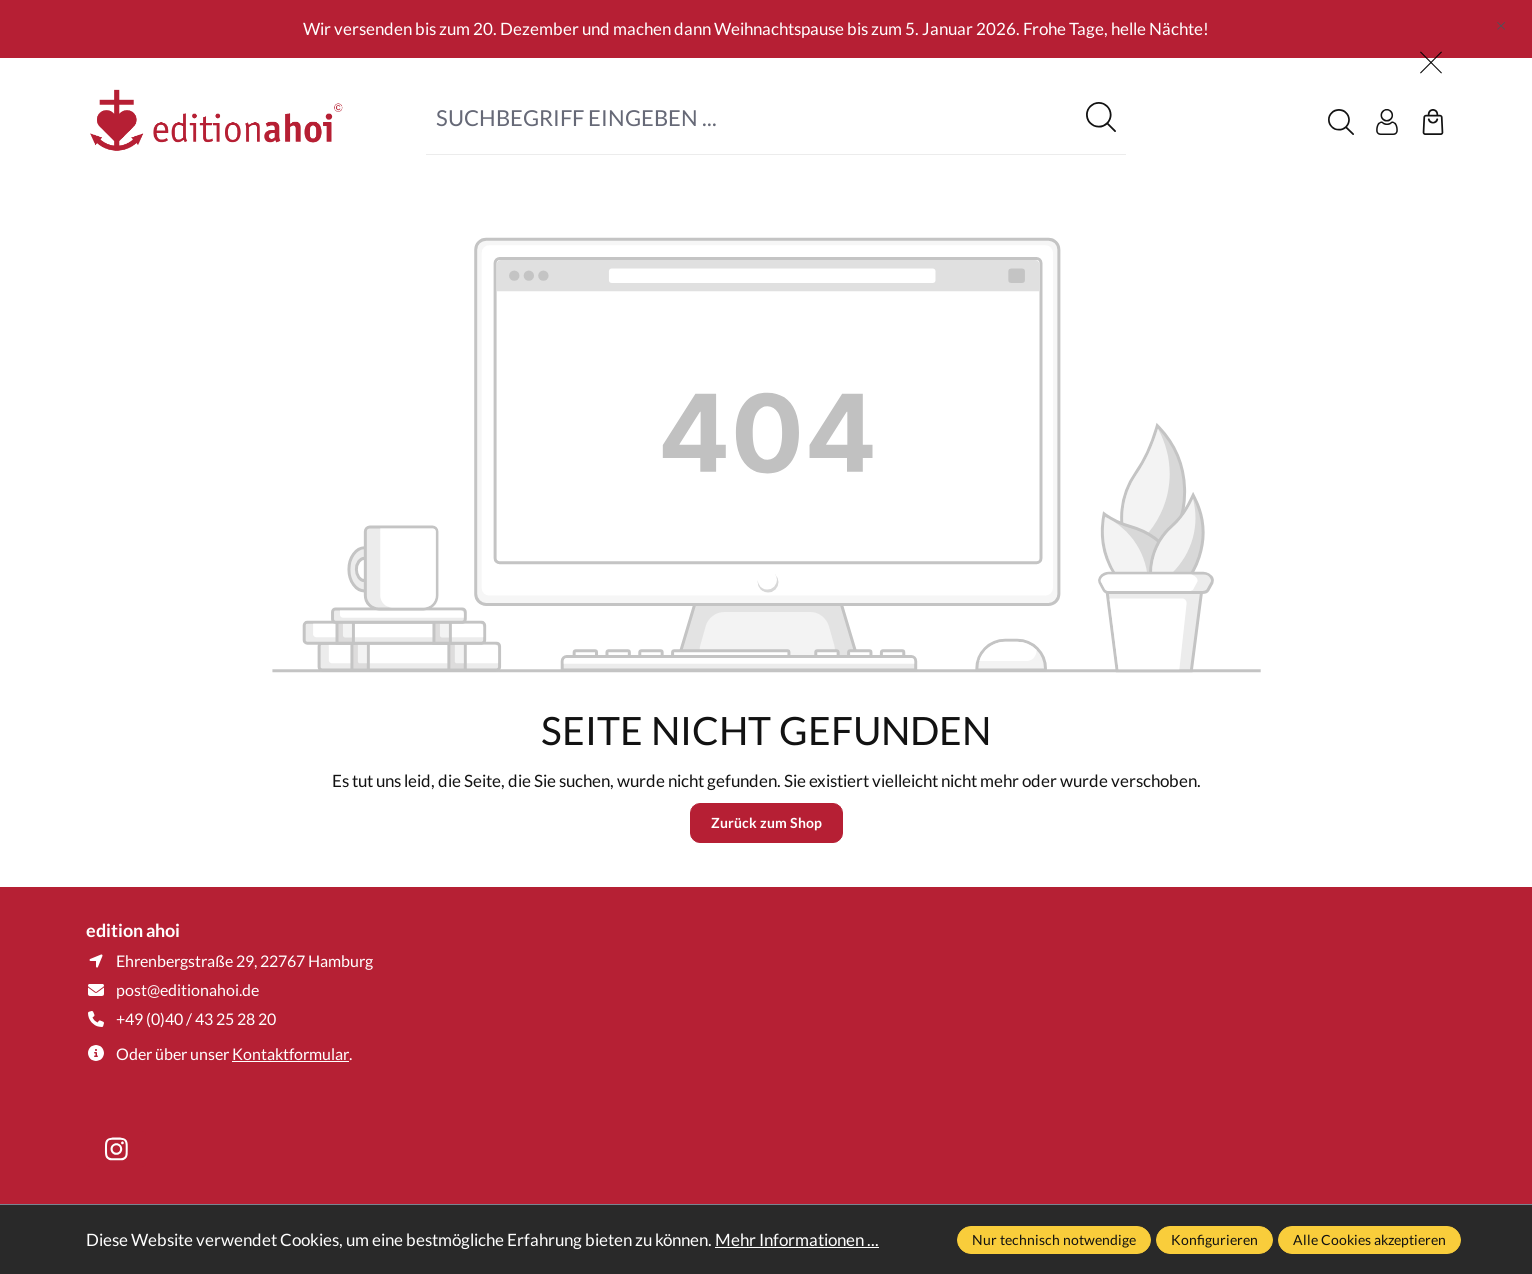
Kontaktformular (290, 1053)
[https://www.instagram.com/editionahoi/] (116, 1149)
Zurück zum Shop (766, 822)
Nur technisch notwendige (1054, 1239)
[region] (766, 29)
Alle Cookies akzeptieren (1369, 1239)
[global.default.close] (1501, 21)
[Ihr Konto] (1387, 122)
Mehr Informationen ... (797, 1239)
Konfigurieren (1214, 1239)
